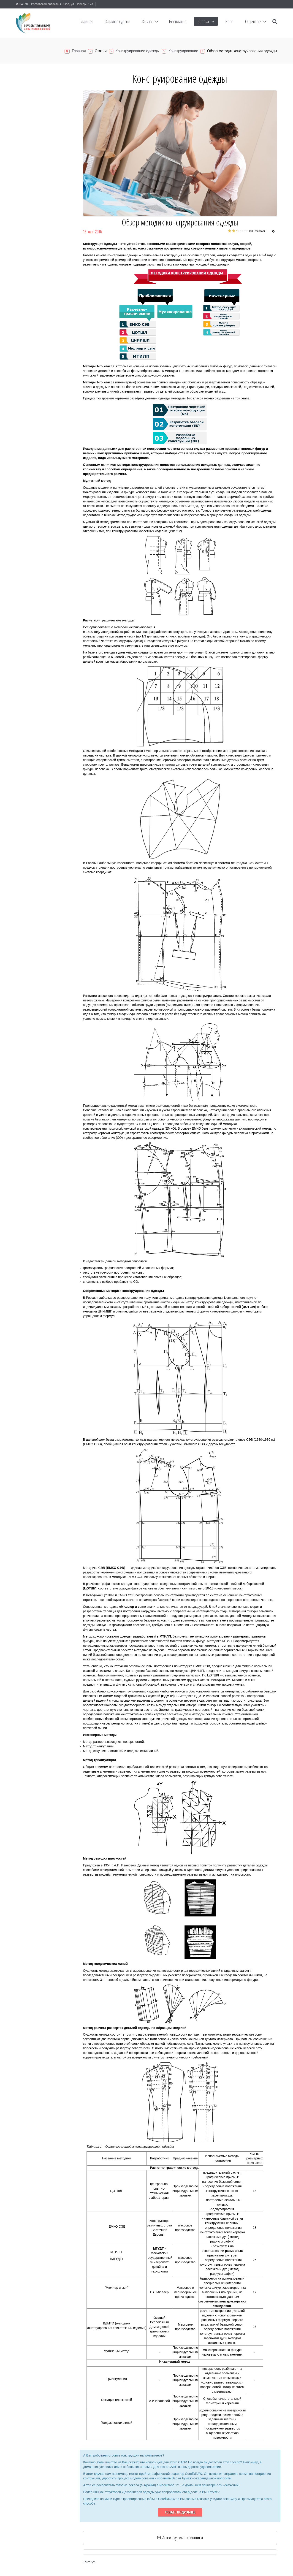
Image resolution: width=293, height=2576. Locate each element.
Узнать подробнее (180, 2512)
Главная (79, 51)
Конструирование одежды (138, 51)
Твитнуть (89, 2562)
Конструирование (183, 51)
